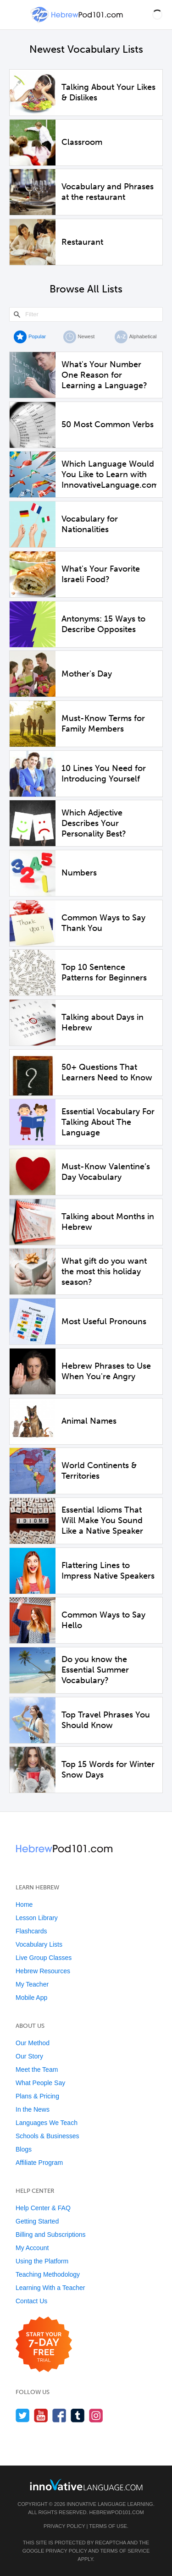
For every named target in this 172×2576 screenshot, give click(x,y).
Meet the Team (37, 2069)
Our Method (33, 2043)
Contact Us (31, 2301)
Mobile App (31, 1997)
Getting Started (37, 2221)
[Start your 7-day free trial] (44, 2345)
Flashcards (31, 1931)
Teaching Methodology (48, 2274)
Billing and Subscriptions (51, 2234)
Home (24, 1904)
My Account (32, 2247)
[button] (157, 14)
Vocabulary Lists (39, 1944)
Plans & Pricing (37, 2096)
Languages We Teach (47, 2122)
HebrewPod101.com (116, 2512)
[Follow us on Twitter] (23, 2415)
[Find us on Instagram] (96, 2415)
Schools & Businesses (47, 2136)
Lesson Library (37, 1917)
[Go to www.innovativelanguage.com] (86, 2484)
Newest (86, 336)
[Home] (77, 21)
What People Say (40, 2082)
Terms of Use (108, 2526)
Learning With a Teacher (50, 2287)
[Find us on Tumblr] (78, 2415)
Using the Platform (42, 2261)
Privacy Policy (64, 2526)
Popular (37, 336)
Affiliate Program (39, 2162)
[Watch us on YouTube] (41, 2415)
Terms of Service (125, 2551)
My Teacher (32, 1984)
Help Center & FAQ (43, 2208)
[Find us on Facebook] (59, 2415)
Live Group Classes (44, 1957)
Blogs (24, 2149)
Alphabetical (143, 336)
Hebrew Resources (43, 1971)
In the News (33, 2109)
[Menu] (14, 14)
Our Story (29, 2056)
